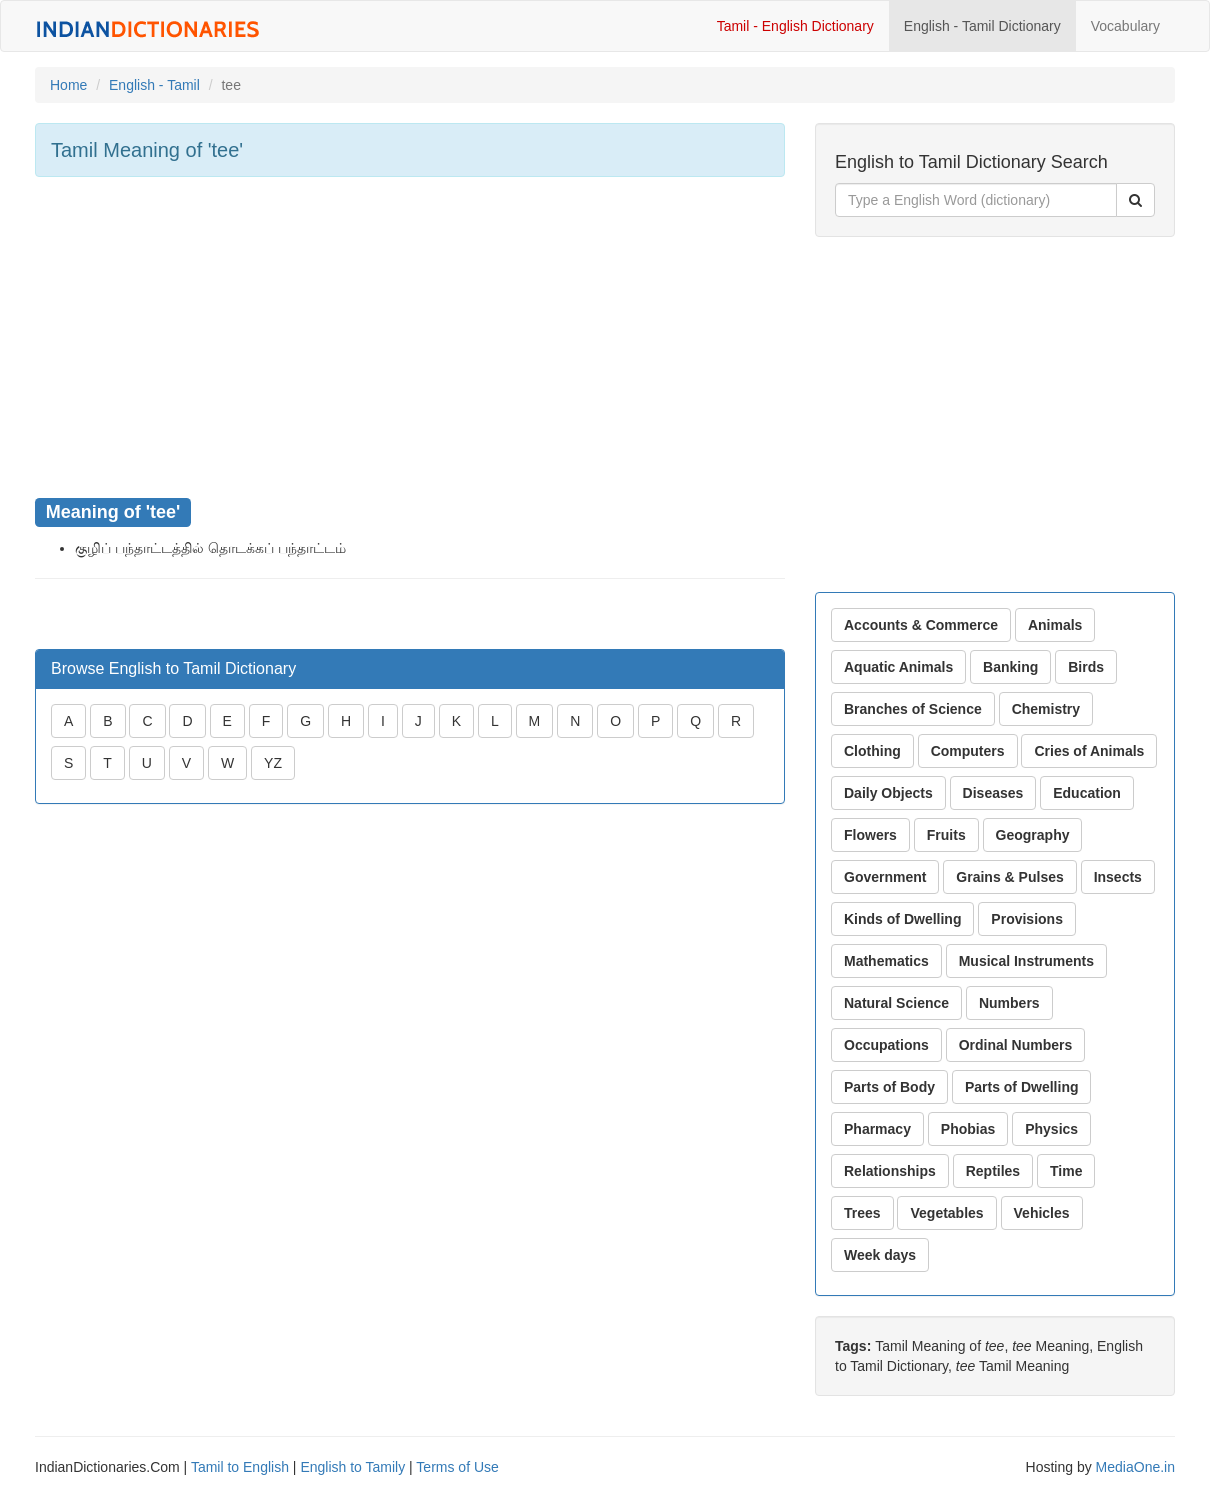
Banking (1010, 667)
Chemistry (1046, 709)
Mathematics (886, 961)
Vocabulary (1125, 26)
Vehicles (1042, 1213)
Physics (1051, 1129)
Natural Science (896, 1003)
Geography (1033, 835)
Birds (1086, 667)
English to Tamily (352, 1467)
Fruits (946, 835)
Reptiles (993, 1171)
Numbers (1009, 1003)
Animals (1055, 625)
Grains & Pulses (1009, 877)
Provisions (1027, 919)
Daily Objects (888, 793)
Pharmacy (877, 1129)
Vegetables (946, 1213)
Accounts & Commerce (921, 625)
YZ (273, 763)
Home (68, 85)
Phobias (968, 1129)
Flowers (870, 835)
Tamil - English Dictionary (795, 26)
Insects (1118, 877)
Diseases (993, 793)
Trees (862, 1213)
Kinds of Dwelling (902, 919)
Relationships (890, 1171)
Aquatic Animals (898, 667)
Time (1066, 1171)
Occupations (886, 1045)
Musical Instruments (1026, 961)
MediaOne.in (1135, 1467)
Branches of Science (913, 709)
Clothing (872, 751)
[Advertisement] (410, 337)
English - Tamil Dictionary (982, 26)
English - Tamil (154, 85)
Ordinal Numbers (1016, 1045)
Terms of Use (457, 1467)
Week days (880, 1255)
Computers (968, 751)
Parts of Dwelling (1022, 1087)
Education (1087, 793)
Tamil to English (240, 1467)
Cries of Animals (1089, 751)
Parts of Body (889, 1087)
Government (885, 877)
